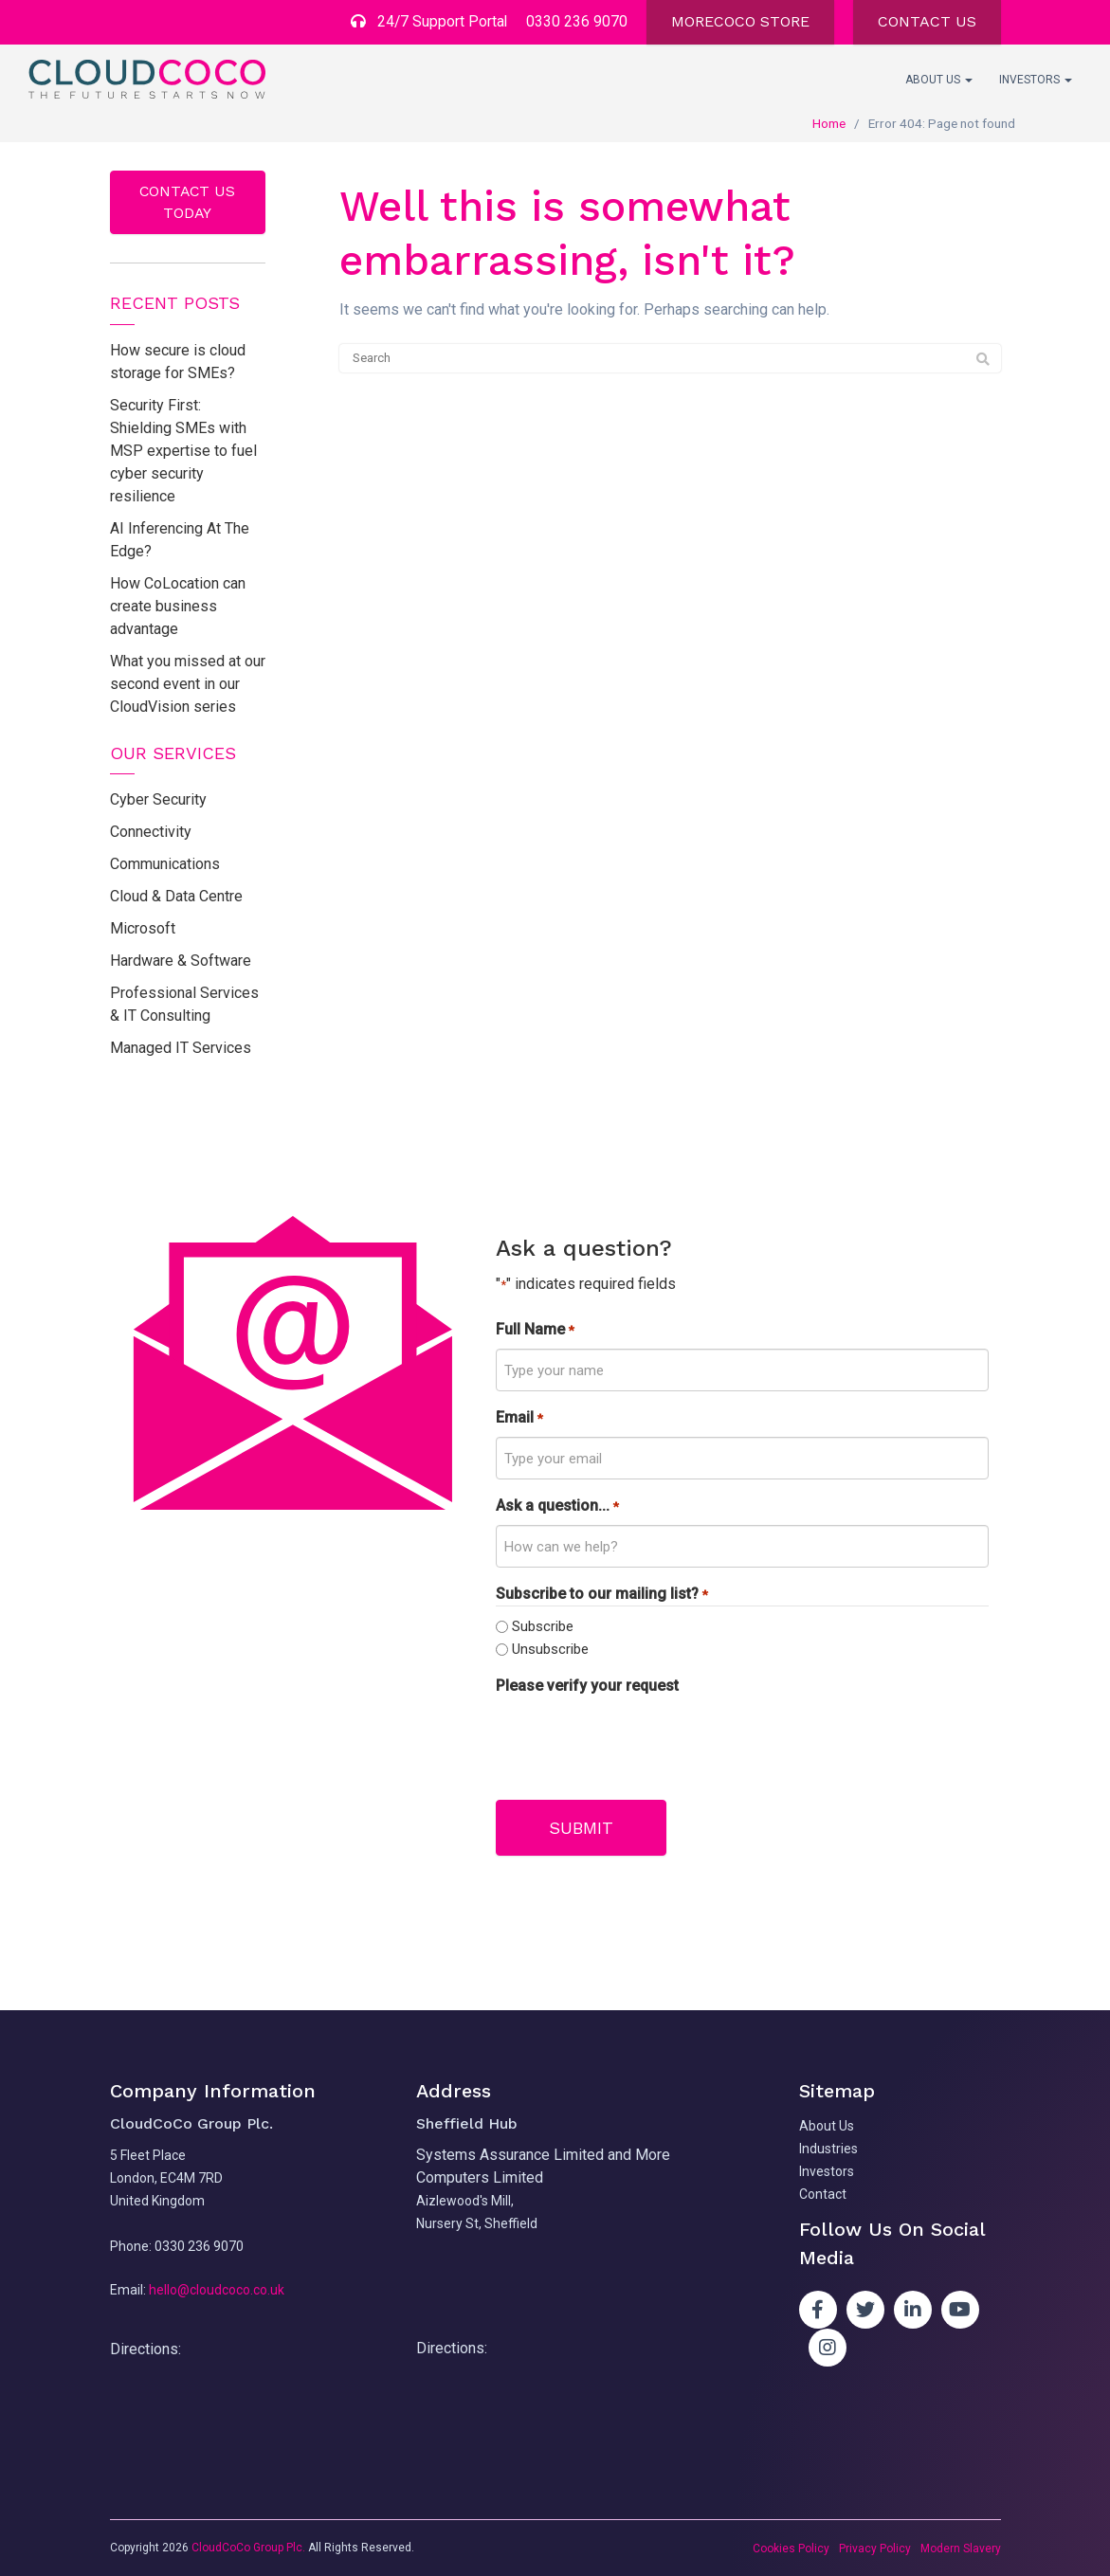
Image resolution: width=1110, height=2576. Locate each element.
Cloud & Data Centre (176, 897)
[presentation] (640, 1743)
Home (829, 123)
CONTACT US (927, 21)
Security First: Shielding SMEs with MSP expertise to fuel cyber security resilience (183, 450)
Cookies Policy (791, 2547)
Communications (165, 865)
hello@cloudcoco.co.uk (216, 2288)
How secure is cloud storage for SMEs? (178, 361)
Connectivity (150, 833)
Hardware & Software (180, 961)
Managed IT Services (180, 1049)
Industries (828, 2148)
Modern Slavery (960, 2547)
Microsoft (142, 929)
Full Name (534, 1331)
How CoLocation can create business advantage (178, 606)
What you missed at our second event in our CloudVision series (187, 684)
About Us (939, 79)
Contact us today (187, 202)
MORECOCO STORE (740, 21)
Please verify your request (587, 1687)
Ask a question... (557, 1507)
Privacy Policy (875, 2547)
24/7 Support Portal (428, 21)
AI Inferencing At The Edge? (179, 539)
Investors (1035, 79)
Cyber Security (158, 800)
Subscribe (542, 1626)
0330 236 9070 (577, 21)
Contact (822, 2194)
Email (519, 1419)
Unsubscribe (550, 1649)
